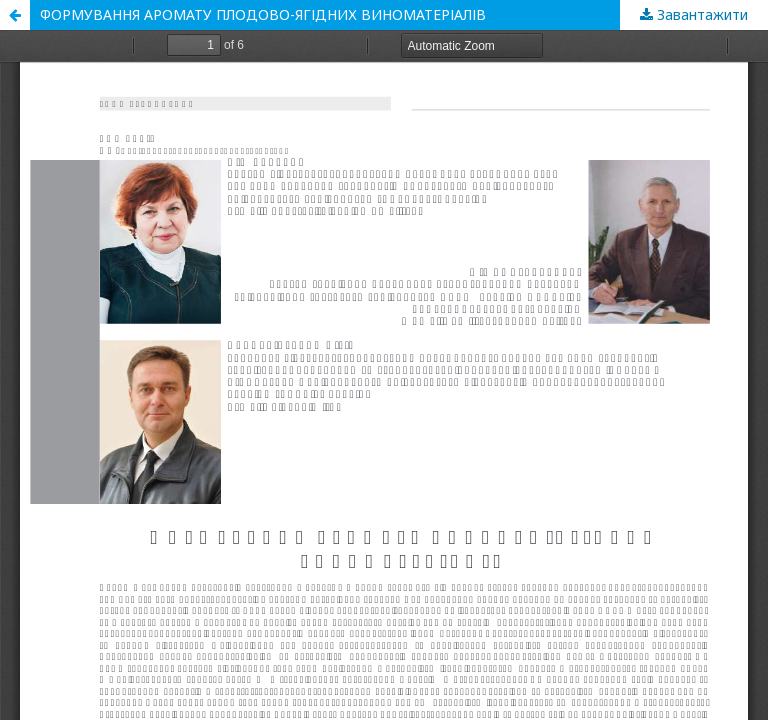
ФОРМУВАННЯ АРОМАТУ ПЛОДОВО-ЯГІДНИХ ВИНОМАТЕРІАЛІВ (263, 14)
